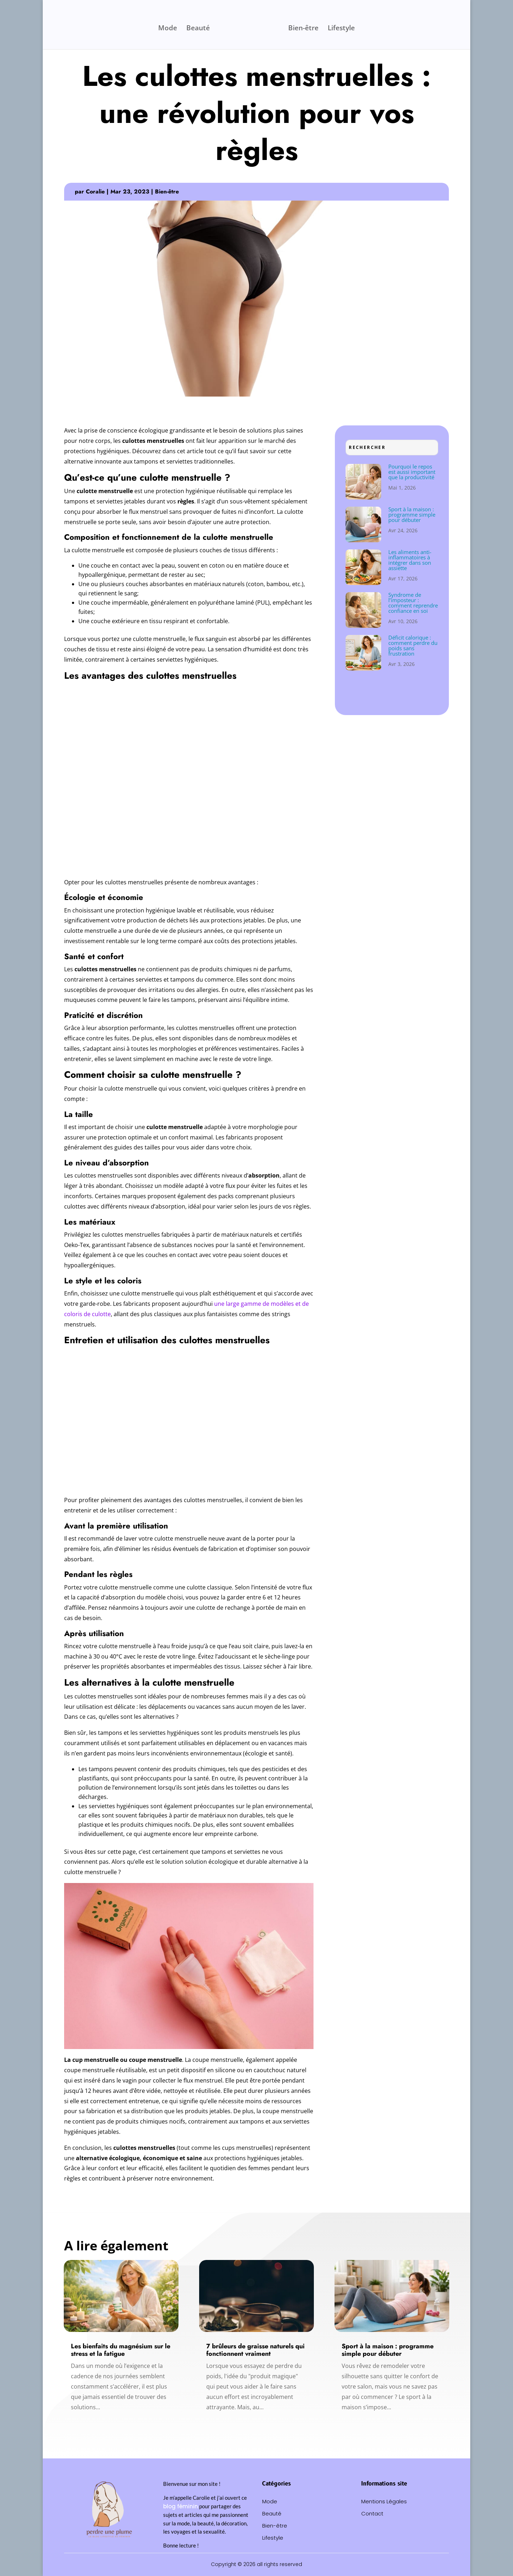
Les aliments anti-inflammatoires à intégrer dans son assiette (409, 559)
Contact (372, 2513)
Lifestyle (339, 27)
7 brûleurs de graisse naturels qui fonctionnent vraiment (255, 2350)
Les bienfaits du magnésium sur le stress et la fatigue (120, 2350)
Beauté (200, 27)
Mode (169, 27)
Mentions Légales (384, 2501)
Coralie (95, 191)
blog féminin (180, 2506)
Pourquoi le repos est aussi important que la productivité (411, 472)
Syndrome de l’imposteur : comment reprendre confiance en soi (413, 602)
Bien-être (301, 27)
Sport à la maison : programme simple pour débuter (411, 514)
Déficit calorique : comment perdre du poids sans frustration (412, 645)
